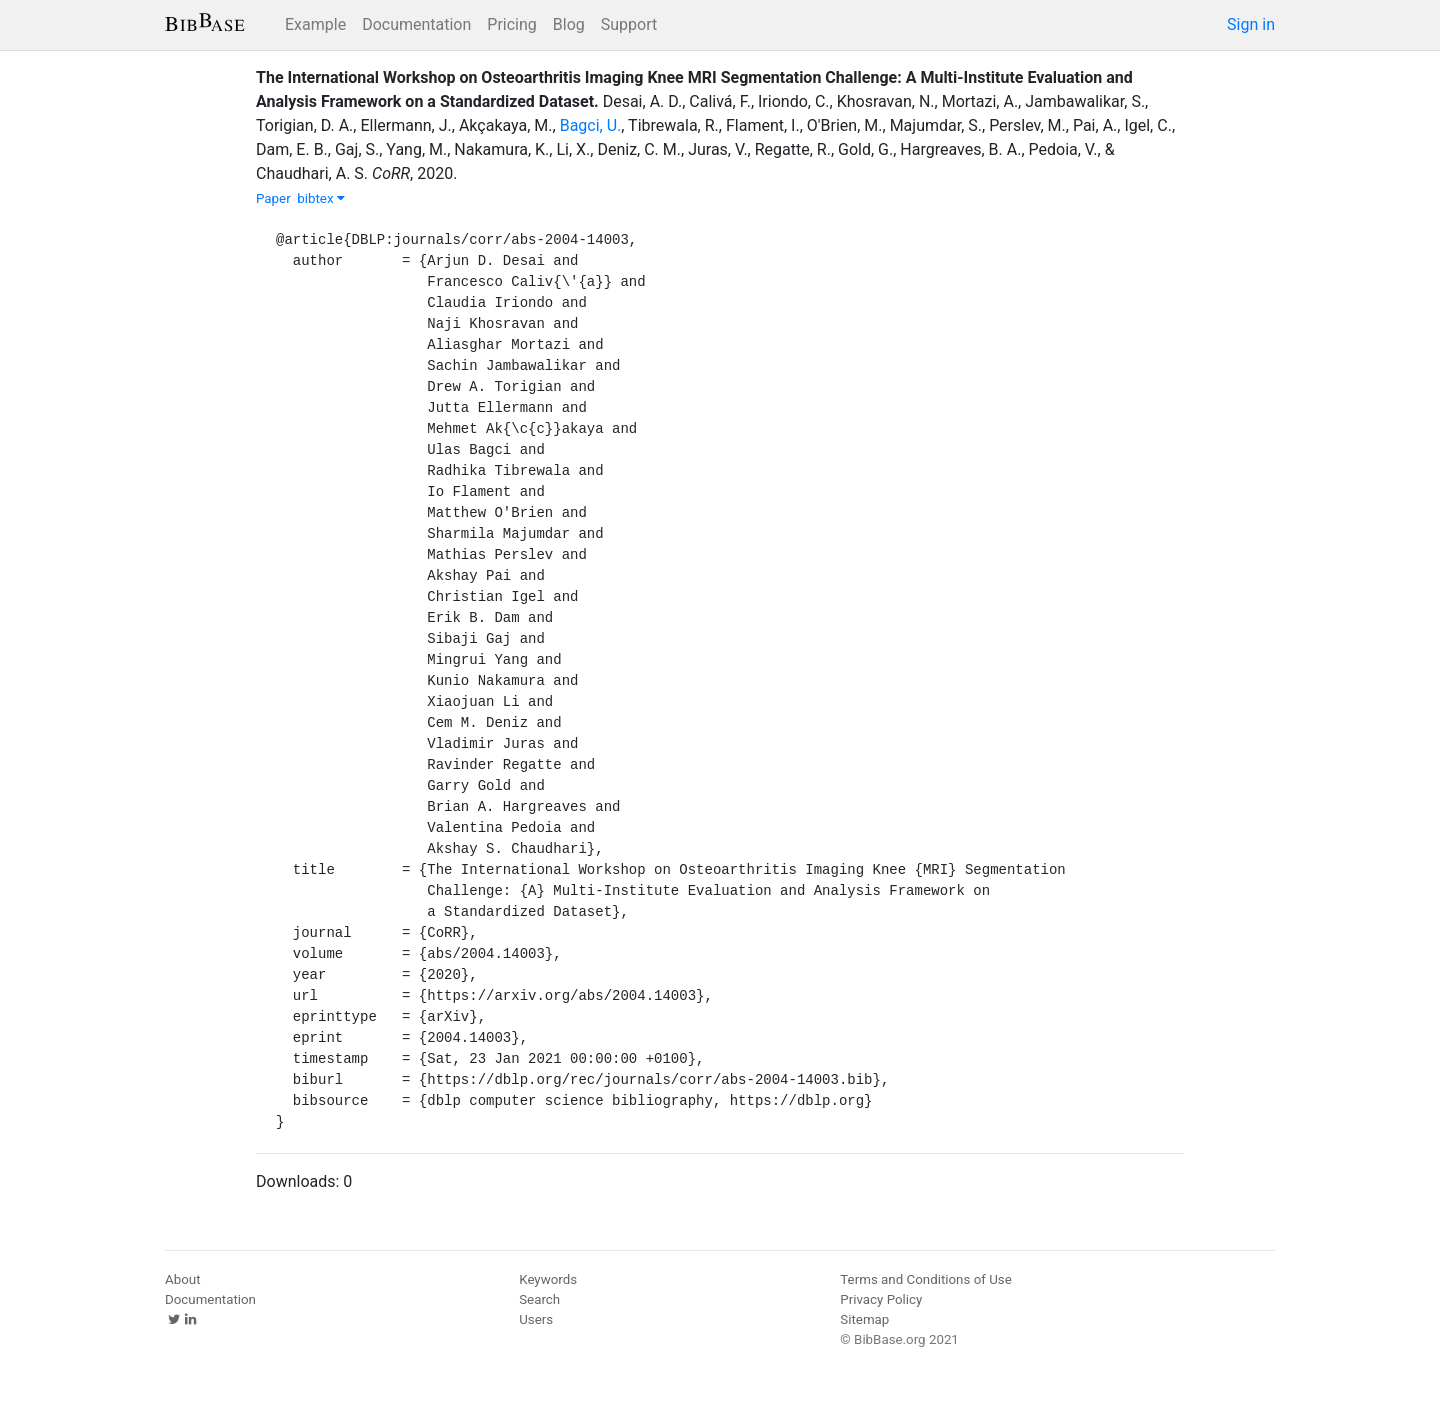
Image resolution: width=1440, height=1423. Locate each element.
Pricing (512, 24)
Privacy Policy (881, 1299)
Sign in (1251, 24)
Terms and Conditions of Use (925, 1279)
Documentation (416, 24)
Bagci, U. (591, 125)
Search (539, 1299)
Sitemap (864, 1319)
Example (315, 24)
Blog (569, 24)
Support (629, 24)
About (183, 1279)
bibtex (321, 198)
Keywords (548, 1279)
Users (536, 1319)
